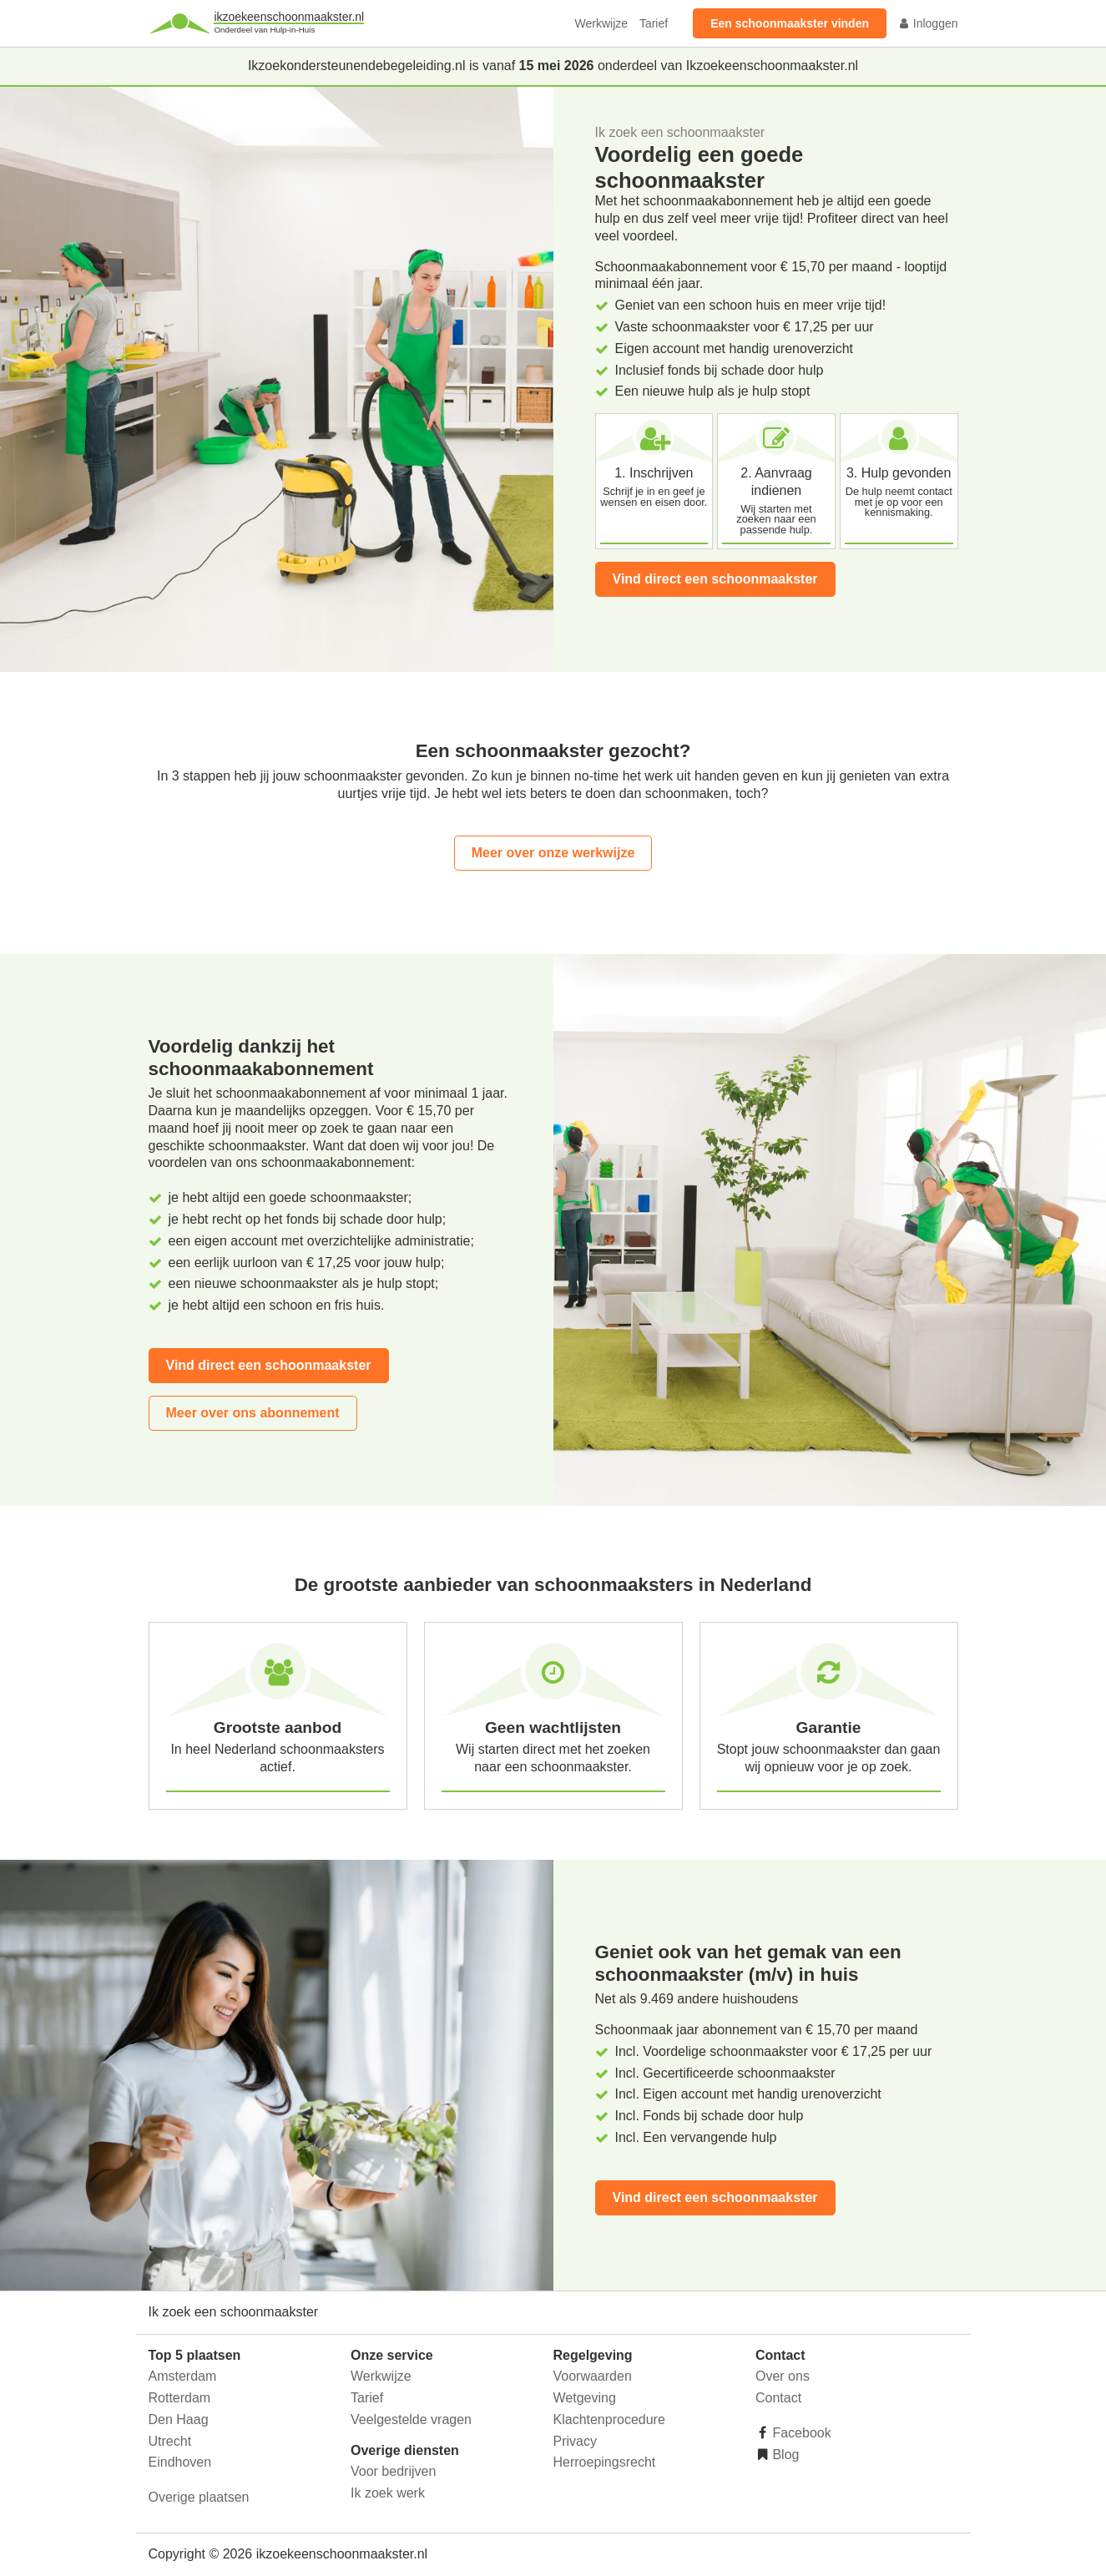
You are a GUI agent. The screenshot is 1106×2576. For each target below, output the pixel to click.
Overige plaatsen (199, 2497)
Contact (778, 2398)
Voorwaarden (592, 2376)
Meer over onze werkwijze (553, 853)
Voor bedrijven (393, 2471)
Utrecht (170, 2441)
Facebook (800, 2433)
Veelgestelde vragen (411, 2419)
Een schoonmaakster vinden (789, 23)
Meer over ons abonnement (253, 1413)
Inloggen (928, 23)
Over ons (782, 2376)
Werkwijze (602, 23)
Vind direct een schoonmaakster (715, 579)
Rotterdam (180, 2398)
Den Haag (179, 2419)
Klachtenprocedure (609, 2419)
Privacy (575, 2441)
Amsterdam (183, 2376)
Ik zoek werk (388, 2493)
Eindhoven (180, 2462)
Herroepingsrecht (604, 2462)
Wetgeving (584, 2398)
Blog (784, 2454)
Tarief (653, 23)
